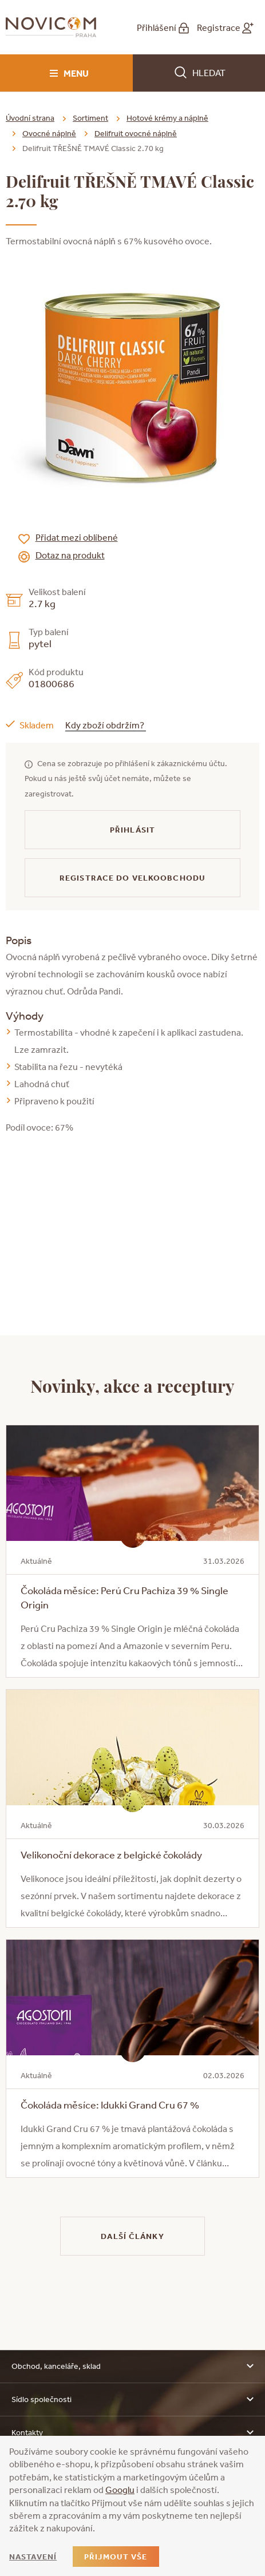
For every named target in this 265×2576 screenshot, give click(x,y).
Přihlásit (132, 830)
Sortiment (90, 118)
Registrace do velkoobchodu (132, 878)
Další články (132, 2236)
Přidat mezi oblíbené (76, 537)
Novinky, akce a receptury (132, 1385)
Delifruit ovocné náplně (135, 133)
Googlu (120, 2489)
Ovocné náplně (49, 133)
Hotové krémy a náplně (167, 118)
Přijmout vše (115, 2556)
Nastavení (33, 2556)
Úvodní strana (30, 118)
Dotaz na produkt (70, 555)
